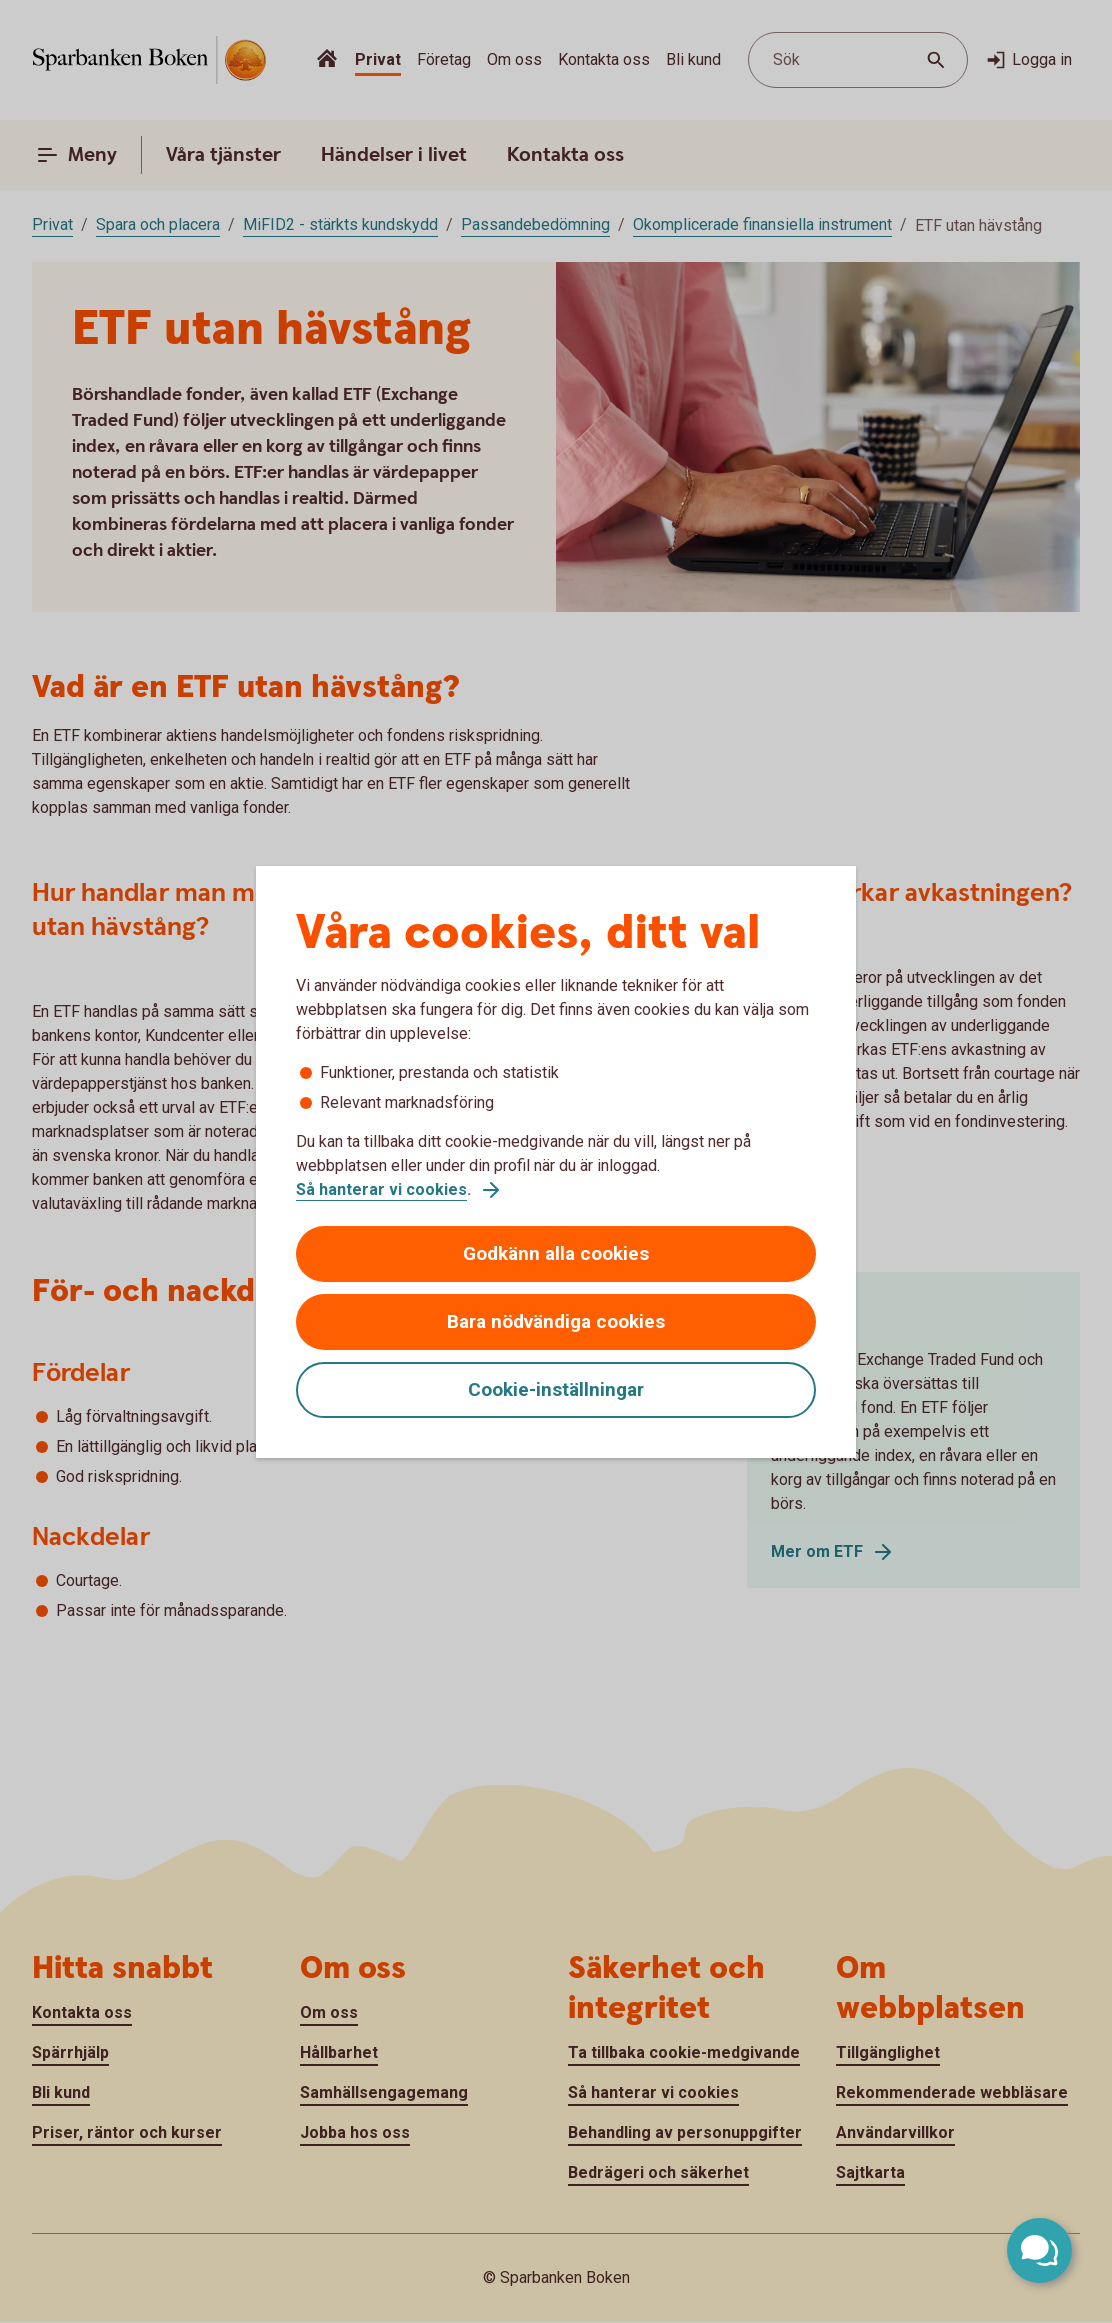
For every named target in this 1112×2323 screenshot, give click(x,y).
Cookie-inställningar (556, 1389)
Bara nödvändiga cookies (556, 1321)
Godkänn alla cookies (556, 1253)
